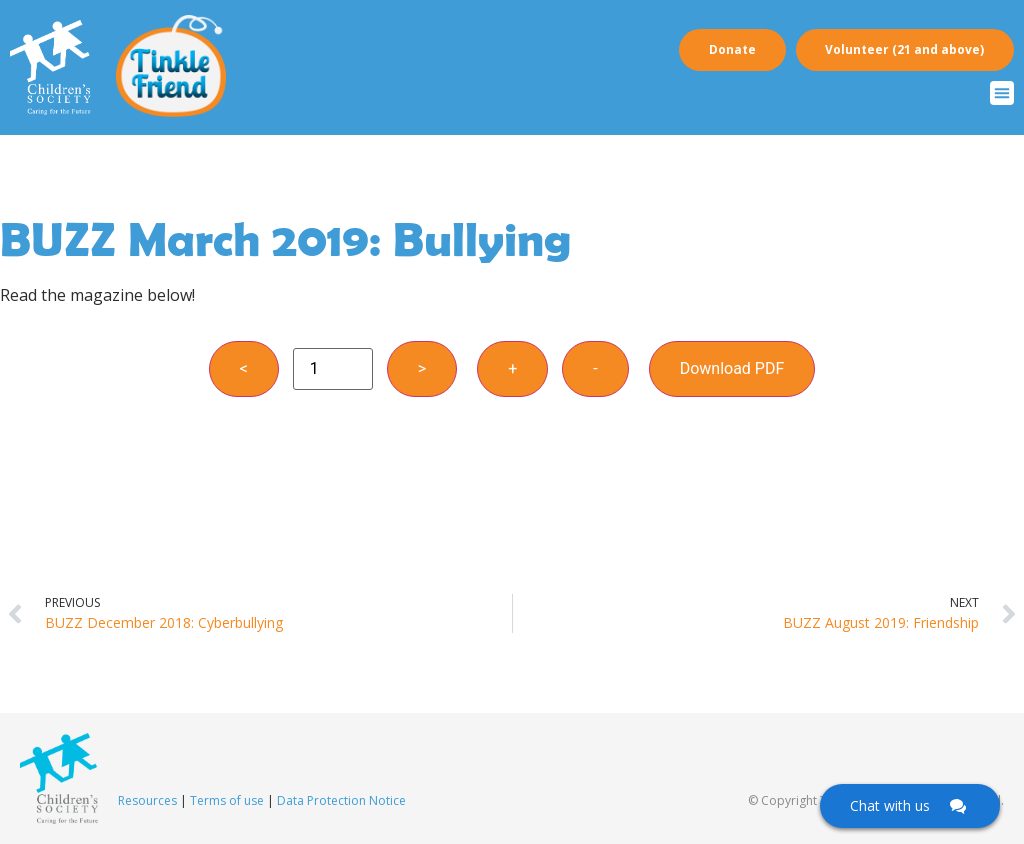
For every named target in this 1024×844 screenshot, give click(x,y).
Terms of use (227, 800)
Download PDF (732, 368)
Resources (147, 800)
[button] (1002, 93)
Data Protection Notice (341, 800)
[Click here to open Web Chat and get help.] (910, 806)
